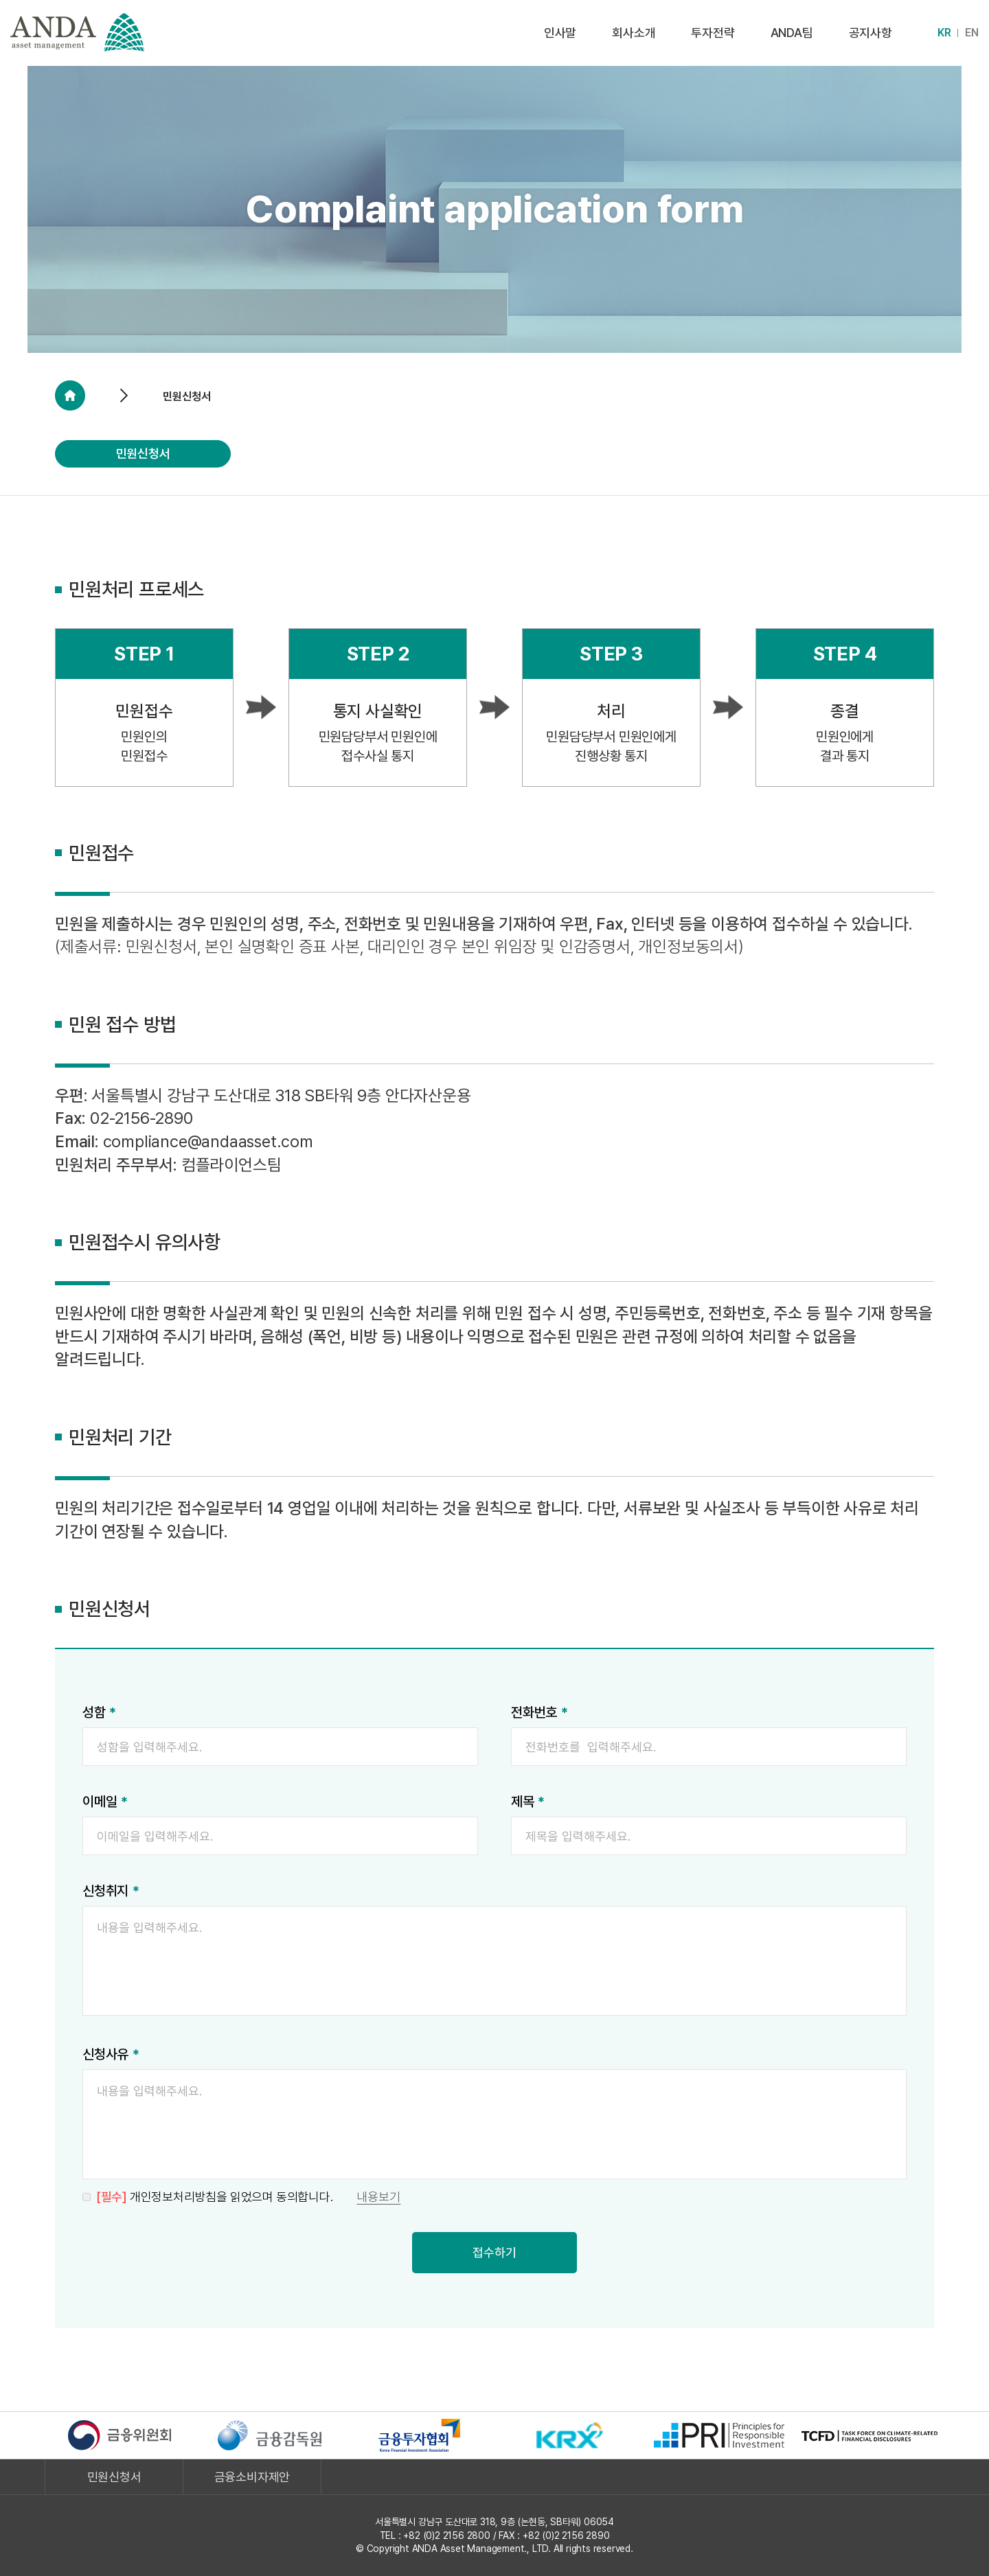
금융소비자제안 (252, 2477)
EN (972, 33)
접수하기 (494, 2252)
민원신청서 (143, 453)
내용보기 (378, 2196)
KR (944, 33)
